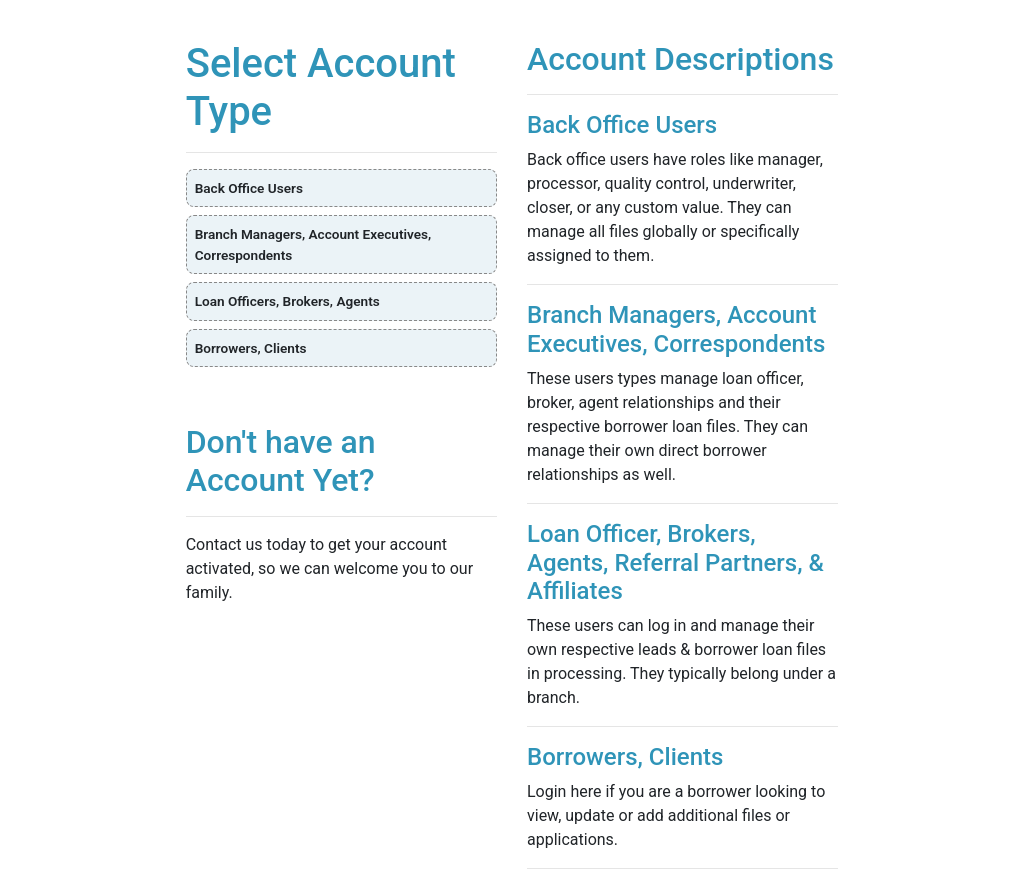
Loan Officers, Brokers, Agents (287, 301)
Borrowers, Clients (251, 348)
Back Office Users (249, 188)
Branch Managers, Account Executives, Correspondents (313, 244)
